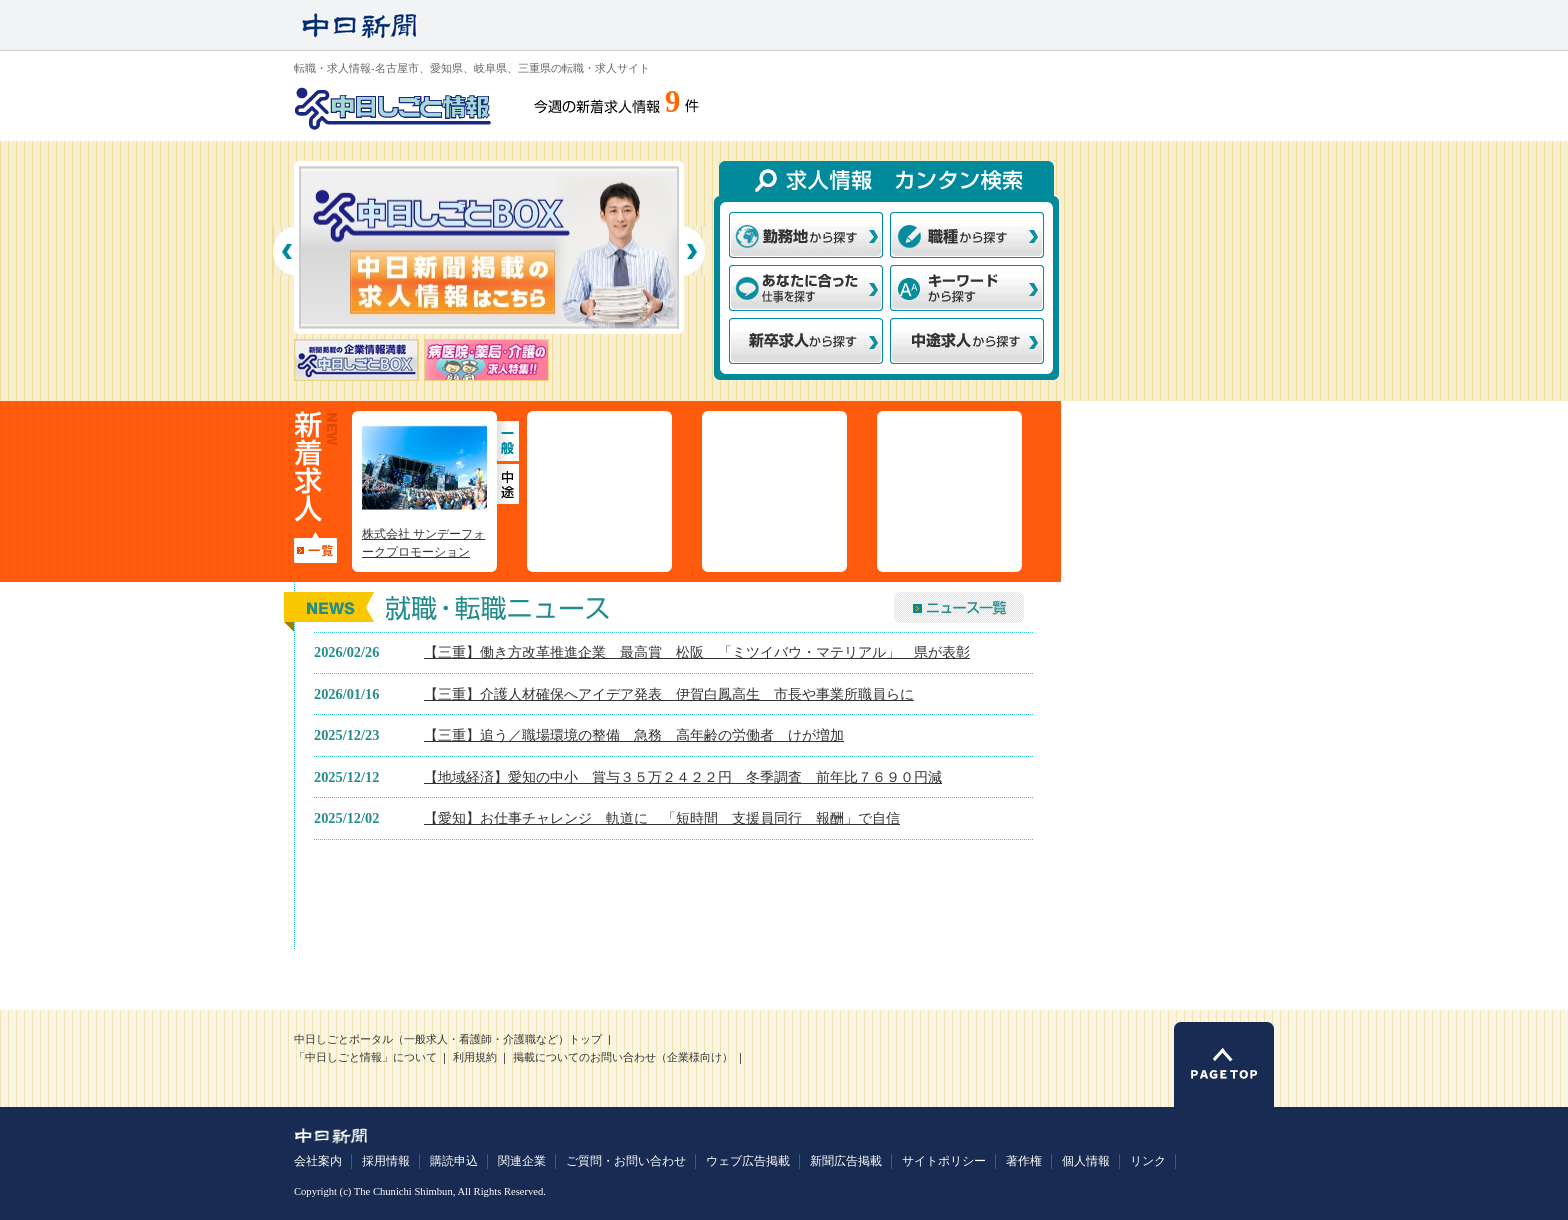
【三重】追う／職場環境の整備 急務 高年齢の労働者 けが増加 (634, 735)
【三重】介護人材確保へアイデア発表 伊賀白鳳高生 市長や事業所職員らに (669, 694)
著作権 (1024, 1161)
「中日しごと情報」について (365, 1057)
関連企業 (522, 1161)
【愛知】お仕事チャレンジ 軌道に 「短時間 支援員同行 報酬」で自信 (662, 818)
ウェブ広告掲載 (748, 1161)
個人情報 (1086, 1161)
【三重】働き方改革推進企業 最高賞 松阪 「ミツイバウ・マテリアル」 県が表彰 (697, 652)
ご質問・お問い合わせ (626, 1161)
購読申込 (454, 1161)
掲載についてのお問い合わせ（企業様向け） (623, 1057)
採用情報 (386, 1161)
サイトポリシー (944, 1161)
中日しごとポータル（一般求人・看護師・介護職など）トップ (448, 1039)
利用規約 (475, 1057)
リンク (1148, 1161)
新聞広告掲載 (846, 1161)
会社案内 (318, 1161)
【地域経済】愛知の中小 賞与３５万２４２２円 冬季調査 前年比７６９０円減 (683, 777)
